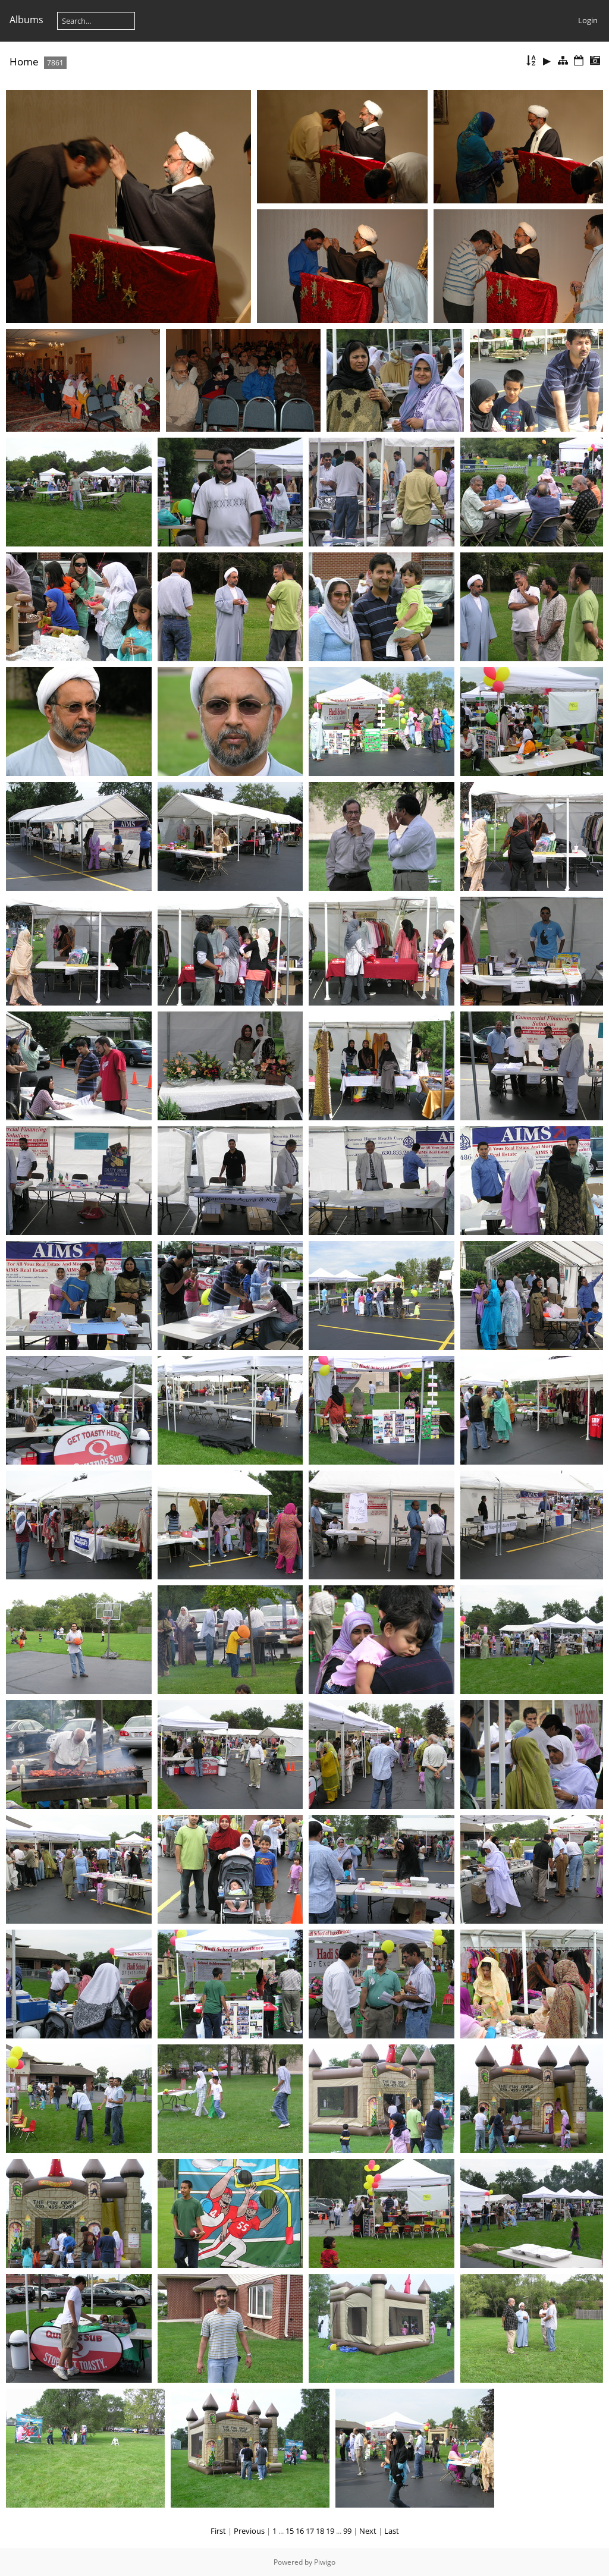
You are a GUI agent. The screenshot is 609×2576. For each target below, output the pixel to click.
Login (588, 20)
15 (289, 2530)
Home (24, 61)
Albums (26, 19)
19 (330, 2530)
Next (367, 2530)
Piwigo (324, 2562)
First (218, 2530)
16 (300, 2530)
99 (347, 2530)
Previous (249, 2530)
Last (391, 2530)
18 (320, 2530)
